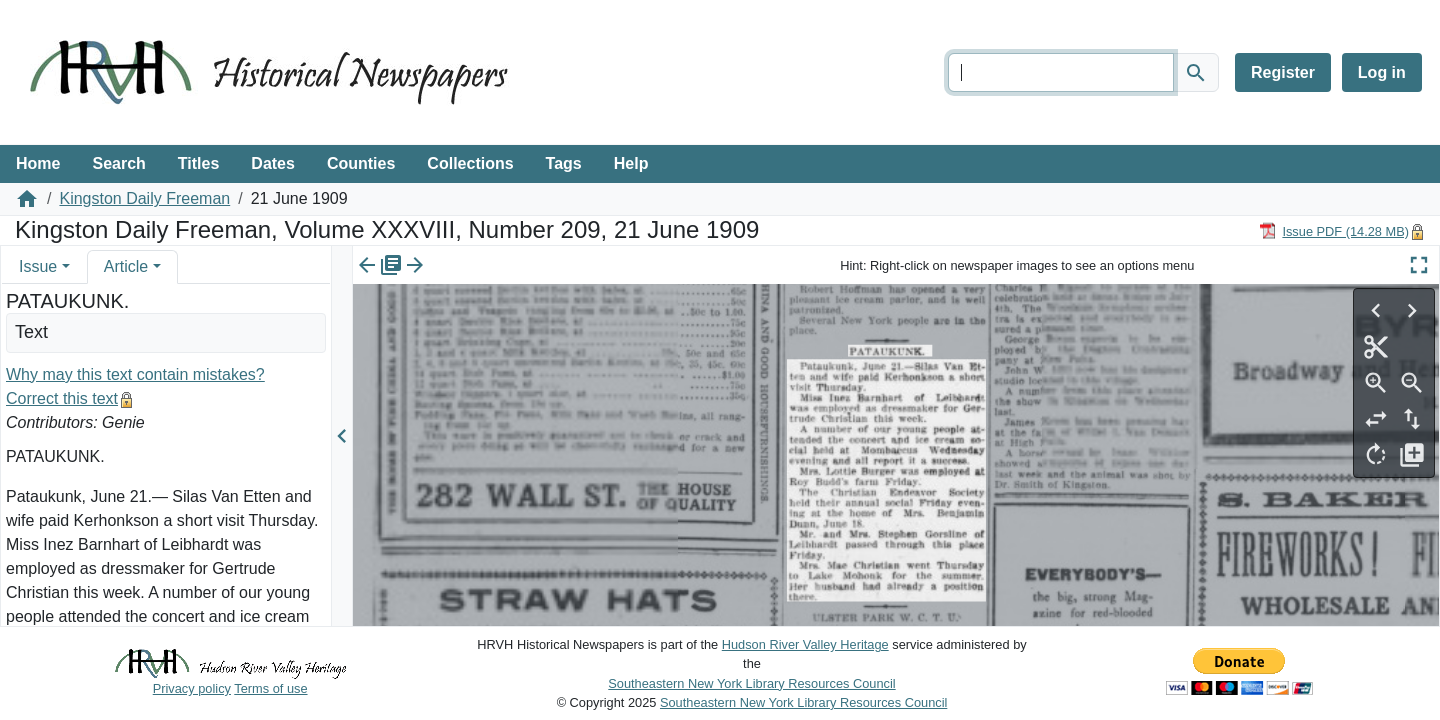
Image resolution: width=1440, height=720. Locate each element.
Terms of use (270, 688)
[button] (66, 266)
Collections (470, 163)
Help (631, 163)
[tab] (44, 266)
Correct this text (62, 398)
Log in (1382, 72)
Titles (199, 163)
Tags (564, 163)
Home (38, 163)
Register (1283, 72)
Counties (361, 163)
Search (118, 163)
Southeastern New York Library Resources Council (751, 683)
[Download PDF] (1334, 230)
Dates (273, 163)
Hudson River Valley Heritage (805, 644)
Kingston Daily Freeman (144, 198)
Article (126, 266)
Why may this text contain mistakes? (135, 374)
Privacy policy (192, 688)
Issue (38, 266)
